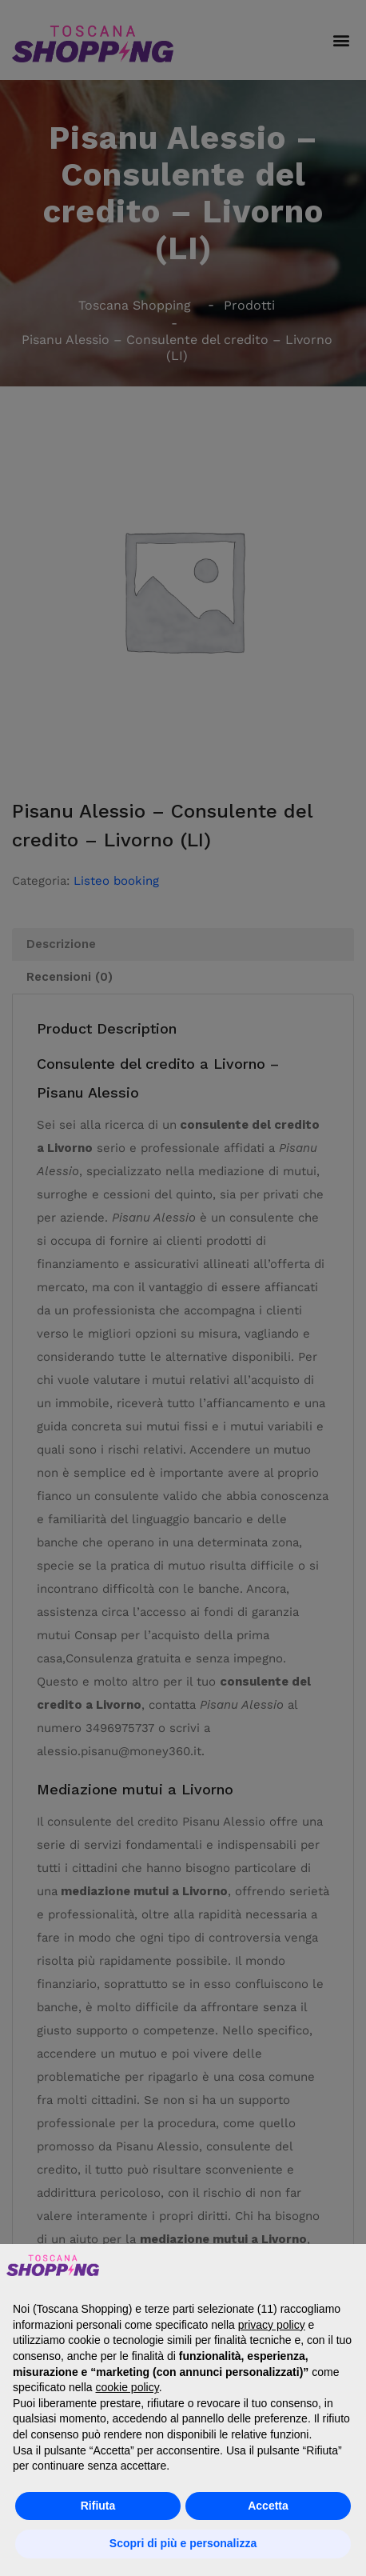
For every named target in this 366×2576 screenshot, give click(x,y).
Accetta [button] (268, 2505)
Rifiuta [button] (98, 2505)
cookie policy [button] (127, 2387)
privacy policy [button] (271, 2324)
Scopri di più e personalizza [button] (183, 2543)
